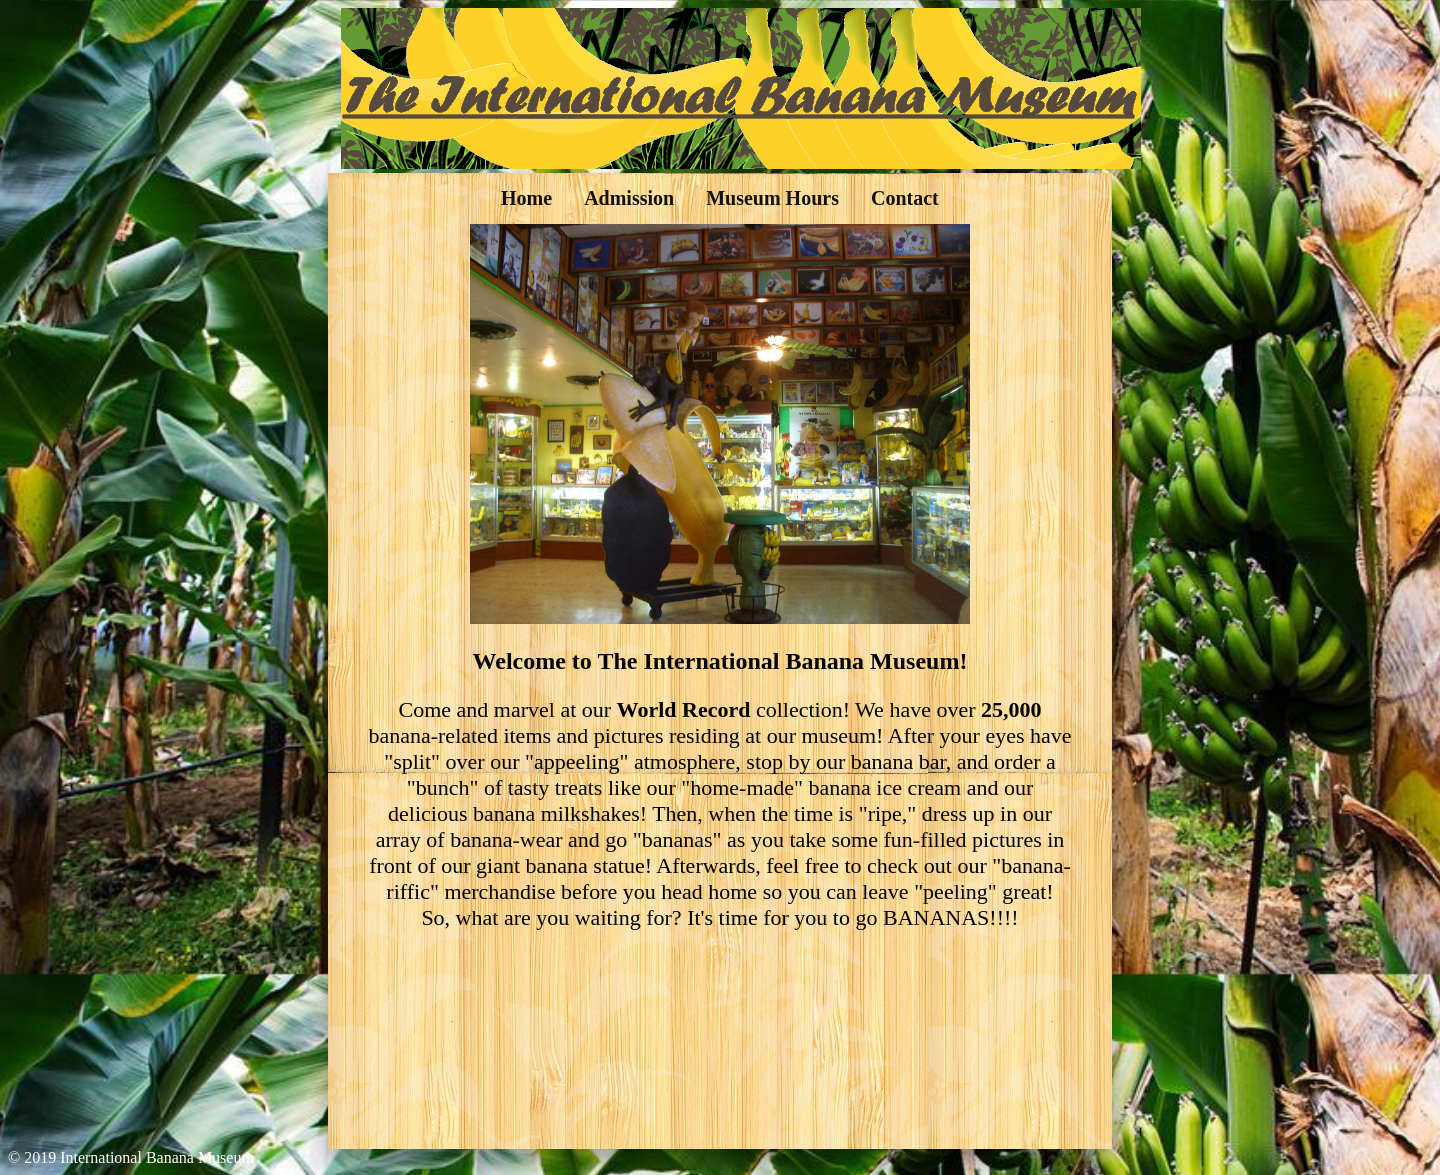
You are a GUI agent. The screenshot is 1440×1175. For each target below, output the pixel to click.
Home (526, 198)
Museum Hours (772, 198)
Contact (905, 198)
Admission (629, 198)
